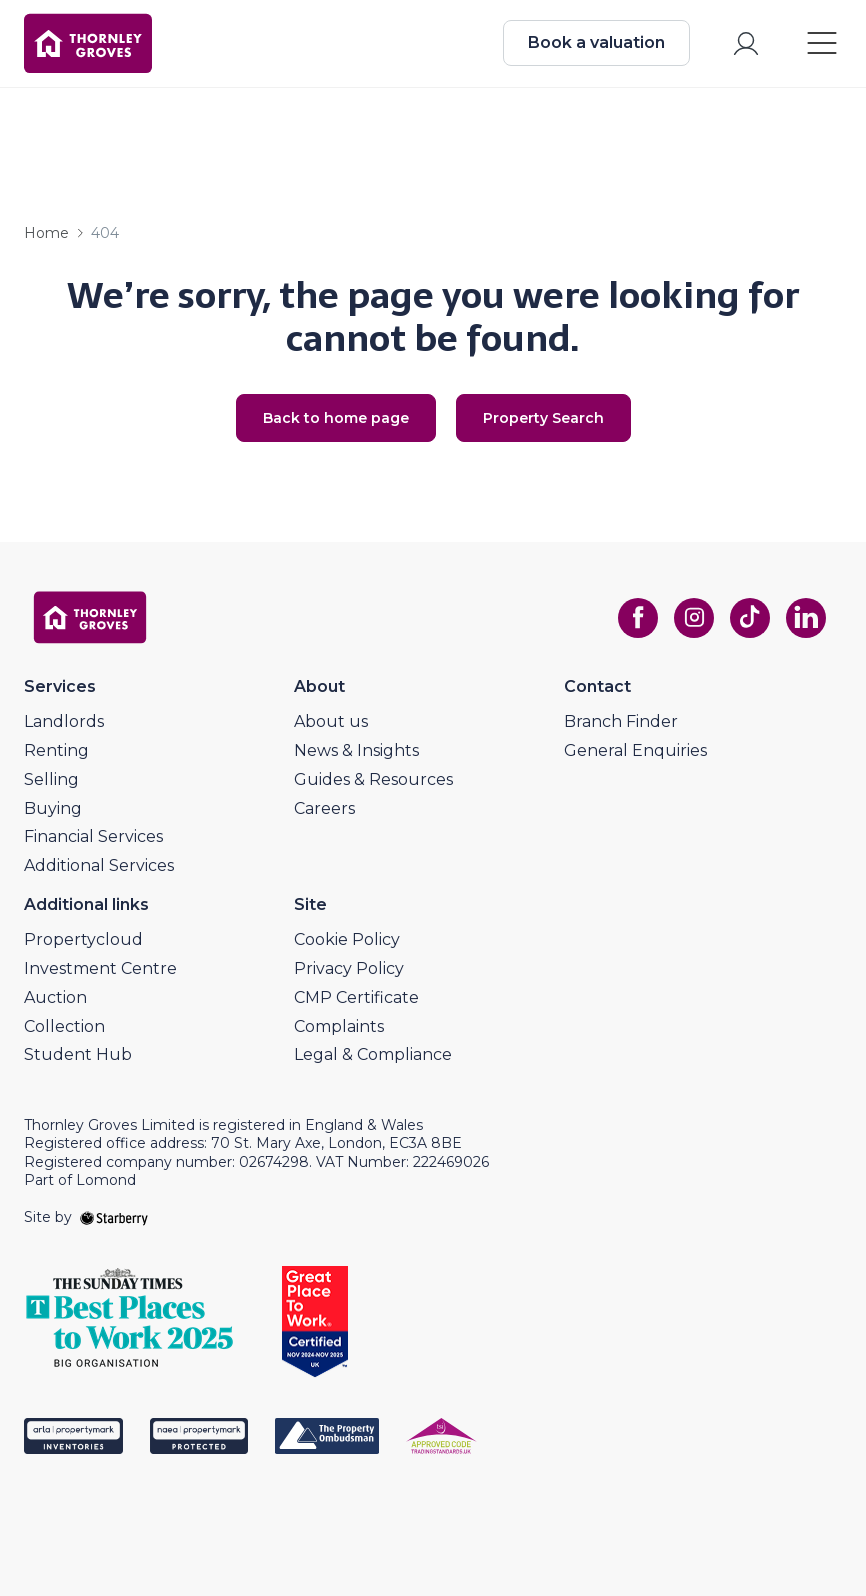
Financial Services (93, 836)
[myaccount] (746, 43)
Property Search (543, 418)
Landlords (64, 721)
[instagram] (694, 618)
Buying (53, 808)
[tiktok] (750, 618)
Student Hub (78, 1054)
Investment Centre (100, 968)
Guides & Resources (373, 779)
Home (46, 233)
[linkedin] (806, 618)
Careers (324, 808)
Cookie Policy (347, 939)
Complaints (339, 1026)
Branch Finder (621, 721)
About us (331, 721)
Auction (55, 997)
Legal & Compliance (373, 1054)
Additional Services (99, 865)
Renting (56, 750)
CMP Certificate (356, 997)
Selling (51, 779)
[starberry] (114, 1217)
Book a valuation (596, 42)
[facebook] (638, 618)
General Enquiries (635, 750)
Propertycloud (83, 939)
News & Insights (356, 750)
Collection (64, 1026)
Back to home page (336, 418)
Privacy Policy (349, 968)
